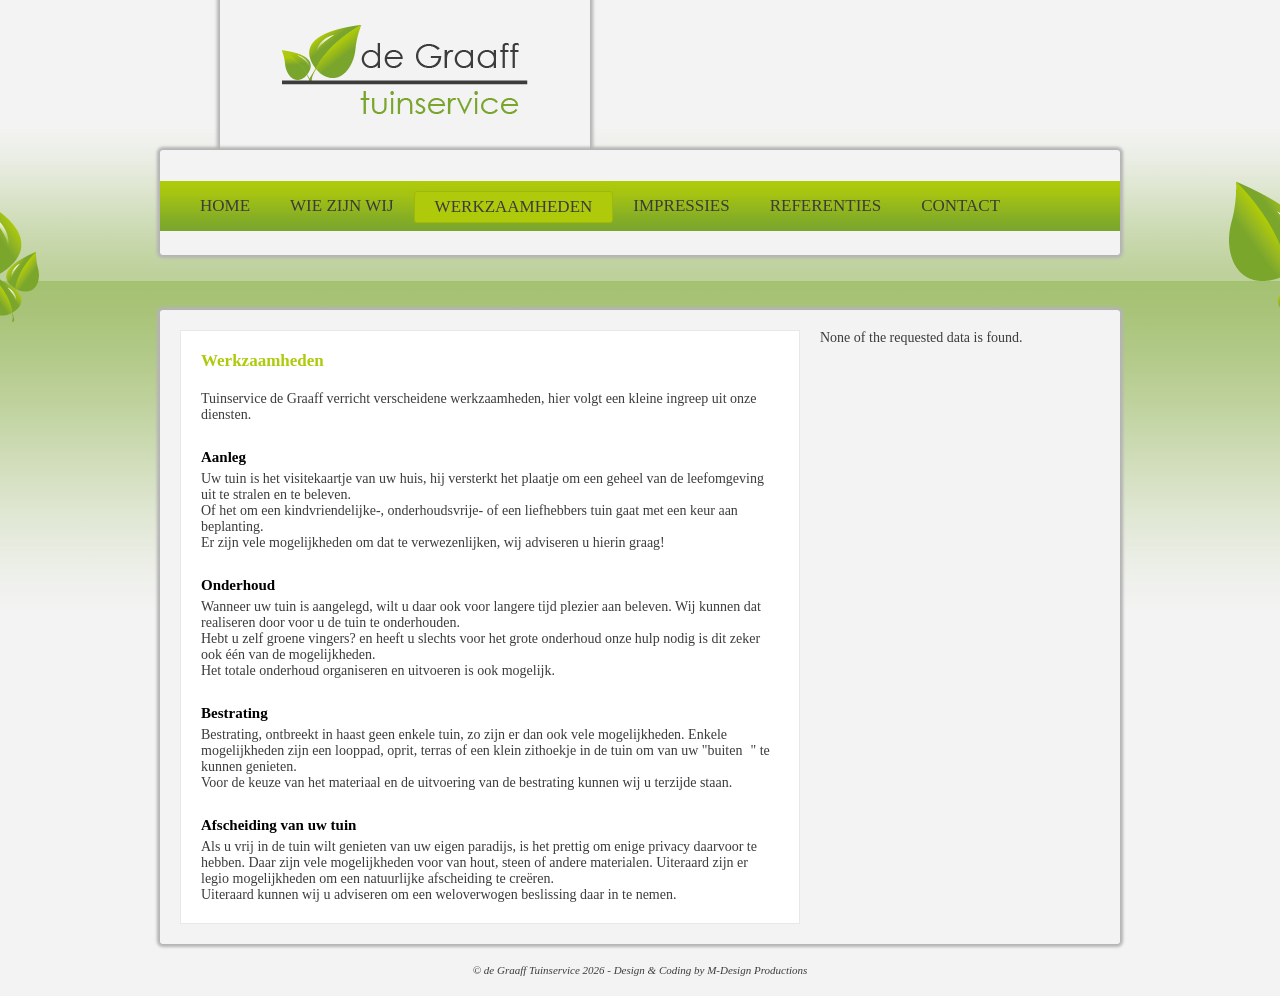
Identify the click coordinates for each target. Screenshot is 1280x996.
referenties (825, 205)
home (225, 205)
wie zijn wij (342, 205)
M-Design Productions (757, 970)
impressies (681, 205)
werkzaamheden (514, 206)
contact (960, 205)
